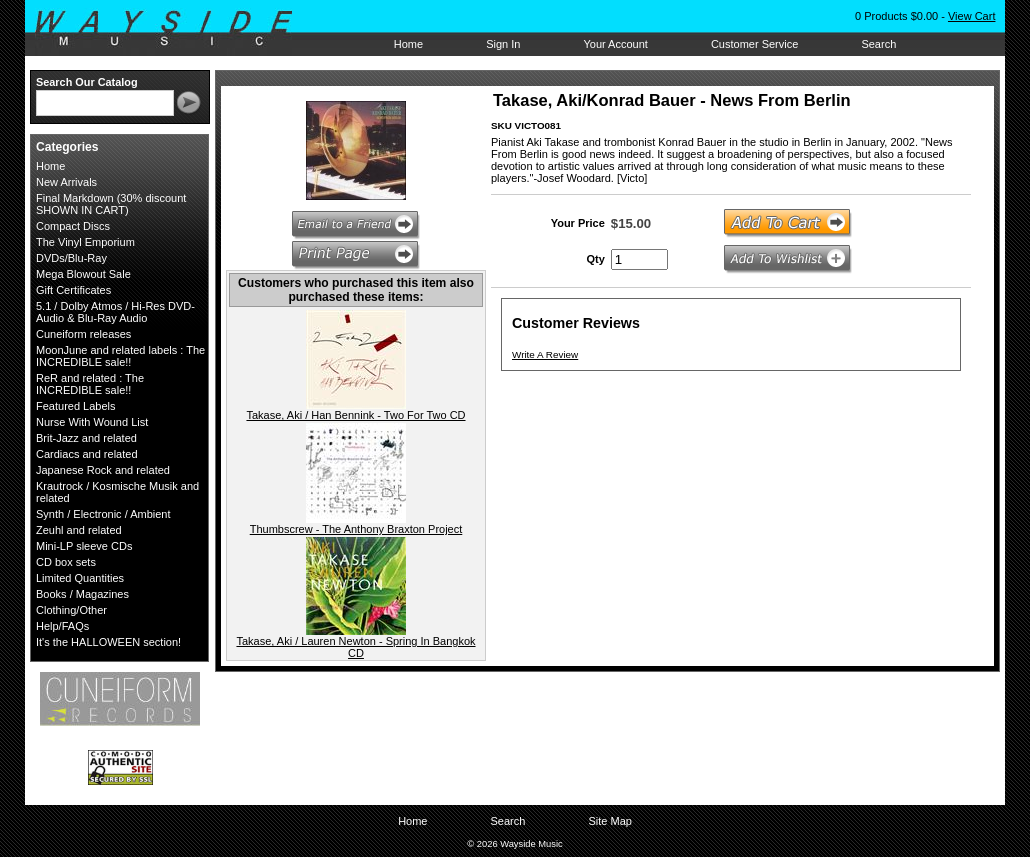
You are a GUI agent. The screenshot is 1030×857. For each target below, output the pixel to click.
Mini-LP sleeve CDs (84, 546)
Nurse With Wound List (92, 422)
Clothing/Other (71, 610)
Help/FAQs (62, 626)
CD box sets (66, 562)
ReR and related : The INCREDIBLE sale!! (90, 384)
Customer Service (754, 44)
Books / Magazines (82, 594)
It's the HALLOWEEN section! (108, 642)
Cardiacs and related (87, 454)
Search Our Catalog (87, 82)
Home (408, 44)
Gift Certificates (73, 290)
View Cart (971, 16)
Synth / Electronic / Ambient (103, 514)
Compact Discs (73, 226)
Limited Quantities (80, 578)
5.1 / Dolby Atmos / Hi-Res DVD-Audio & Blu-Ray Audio (115, 312)
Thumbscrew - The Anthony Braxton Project (356, 529)
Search (878, 44)
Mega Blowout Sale (83, 274)
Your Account (615, 44)
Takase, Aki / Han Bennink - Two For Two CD (355, 415)
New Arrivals (66, 182)
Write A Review (545, 354)
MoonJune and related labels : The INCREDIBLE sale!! (120, 356)
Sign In (503, 44)
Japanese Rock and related (103, 470)
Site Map (609, 821)
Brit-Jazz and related (86, 438)
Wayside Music (173, 29)
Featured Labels (76, 406)
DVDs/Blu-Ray (71, 258)
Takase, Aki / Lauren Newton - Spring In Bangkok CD (355, 647)
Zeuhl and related (79, 530)
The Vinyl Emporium (85, 242)
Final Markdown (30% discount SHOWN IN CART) (111, 204)
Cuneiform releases (83, 334)
